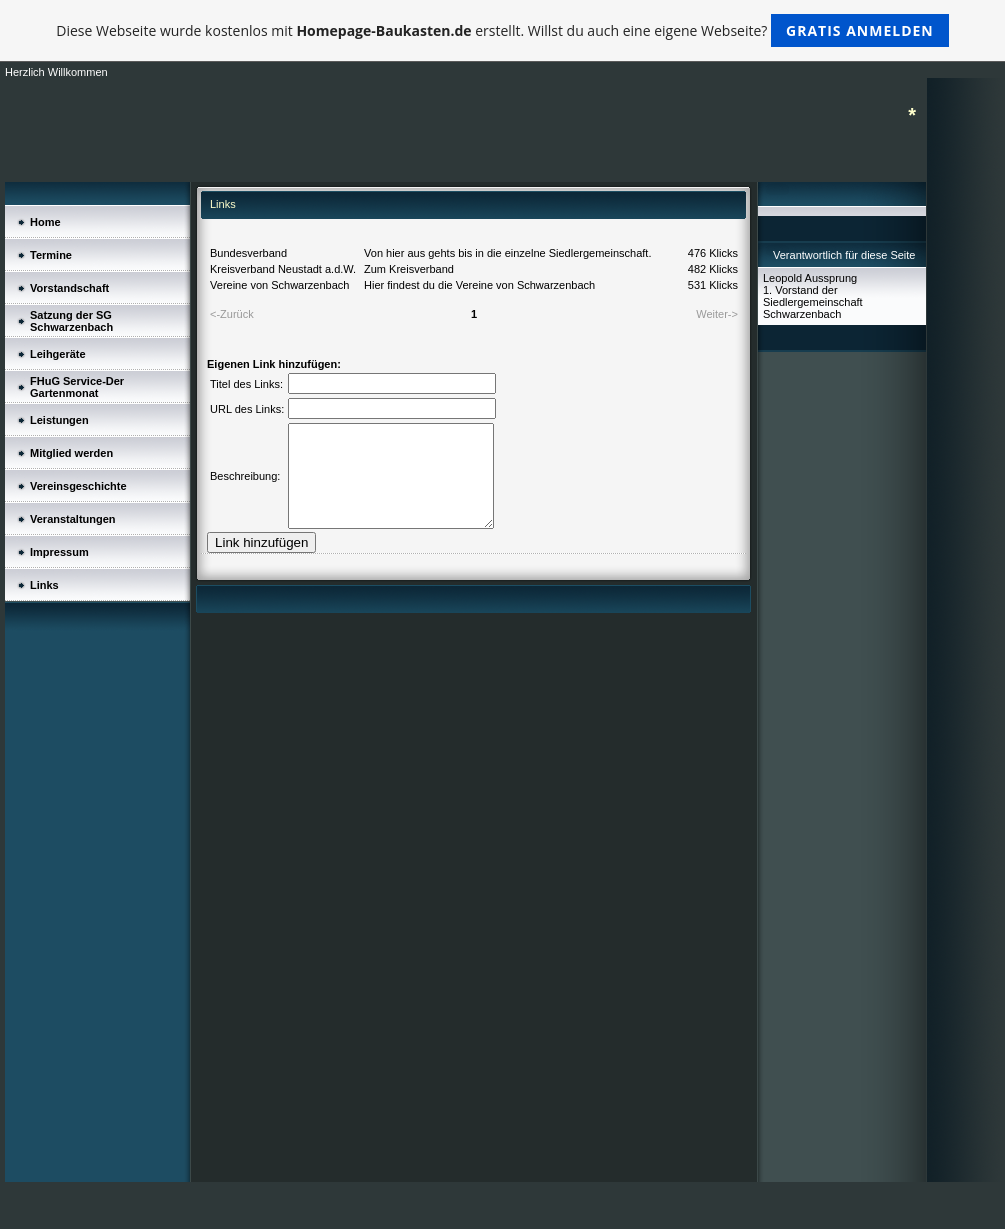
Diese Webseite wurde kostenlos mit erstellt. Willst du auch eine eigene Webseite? (502, 30)
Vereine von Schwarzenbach (279, 285)
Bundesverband (248, 253)
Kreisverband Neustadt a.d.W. (283, 269)
